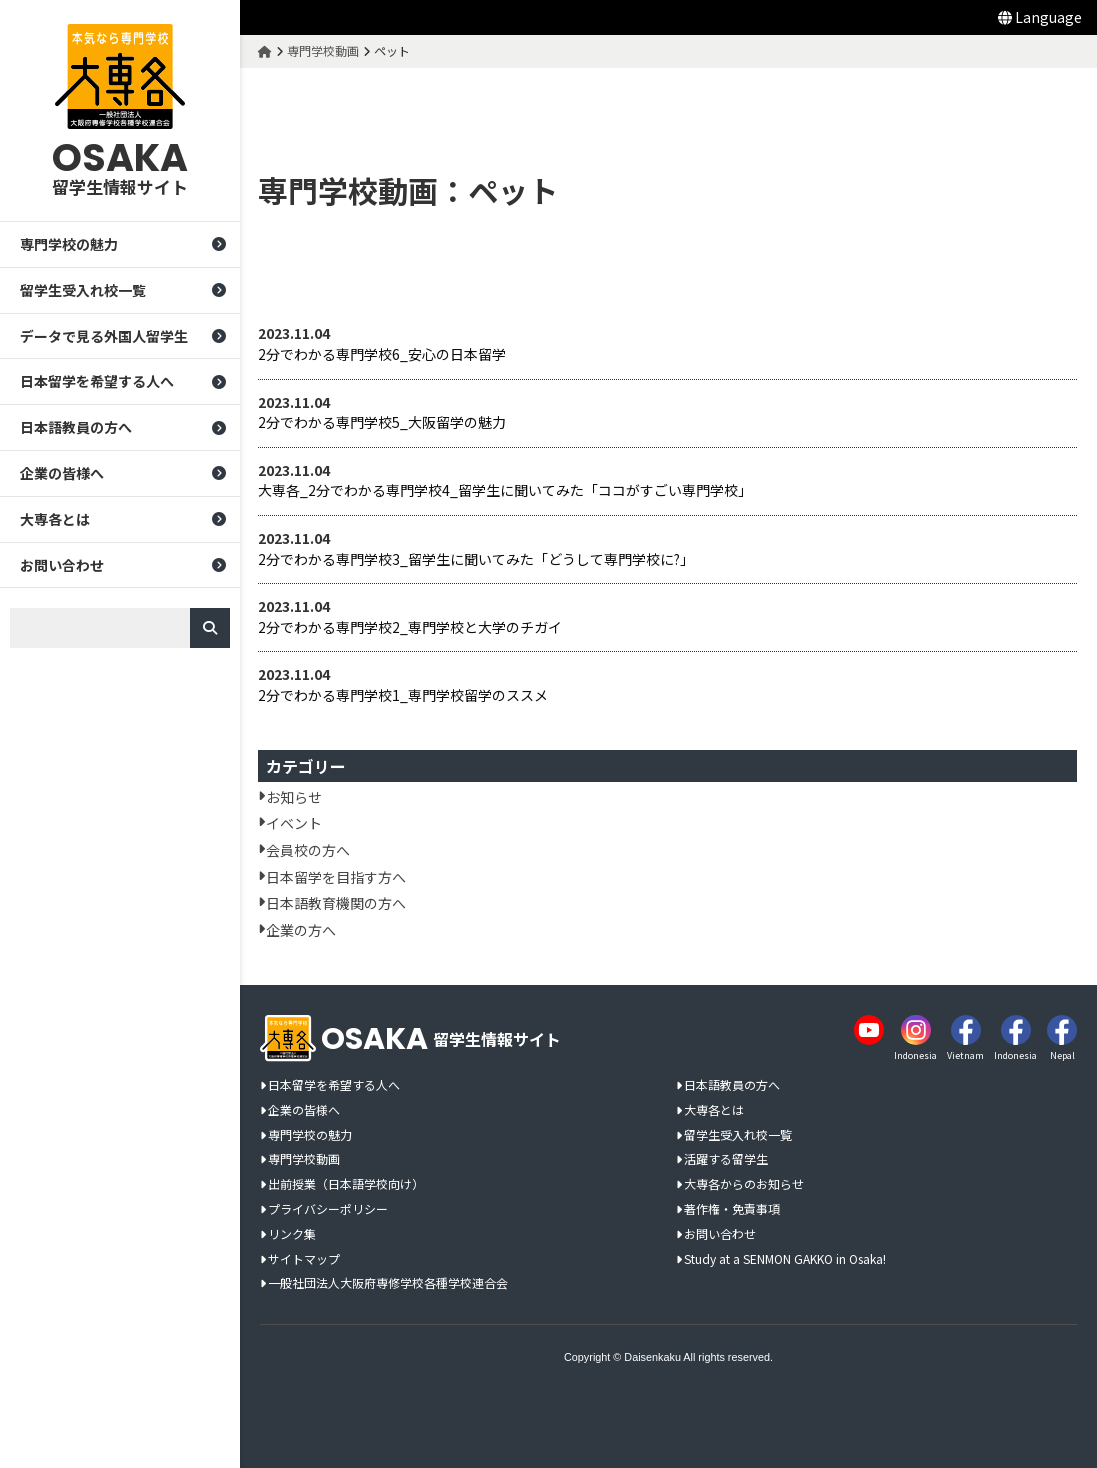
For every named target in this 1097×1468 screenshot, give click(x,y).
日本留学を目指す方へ (338, 877)
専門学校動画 (304, 1159)
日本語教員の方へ (76, 428)
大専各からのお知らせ (744, 1184)
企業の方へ (303, 930)
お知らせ (296, 797)
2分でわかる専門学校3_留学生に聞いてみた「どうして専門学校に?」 (478, 559)
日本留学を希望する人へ (97, 382)
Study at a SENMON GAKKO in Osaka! (785, 1259)
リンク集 (292, 1234)
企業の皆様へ (62, 473)
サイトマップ (304, 1259)
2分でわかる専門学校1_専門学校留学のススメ (405, 695)
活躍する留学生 (726, 1159)
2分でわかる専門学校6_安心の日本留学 (384, 354)
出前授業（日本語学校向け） (346, 1184)
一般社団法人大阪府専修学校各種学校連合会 (388, 1283)
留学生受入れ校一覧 (83, 290)
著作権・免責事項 (732, 1209)
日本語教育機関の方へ (338, 903)
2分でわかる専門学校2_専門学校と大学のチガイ (412, 627)
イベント (296, 823)
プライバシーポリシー (328, 1209)
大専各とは (55, 519)
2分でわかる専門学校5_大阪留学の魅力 (384, 422)
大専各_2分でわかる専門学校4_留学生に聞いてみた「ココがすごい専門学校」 (507, 490)
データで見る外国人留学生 (104, 336)
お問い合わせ (62, 565)
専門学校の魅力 (69, 244)
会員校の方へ (310, 850)
